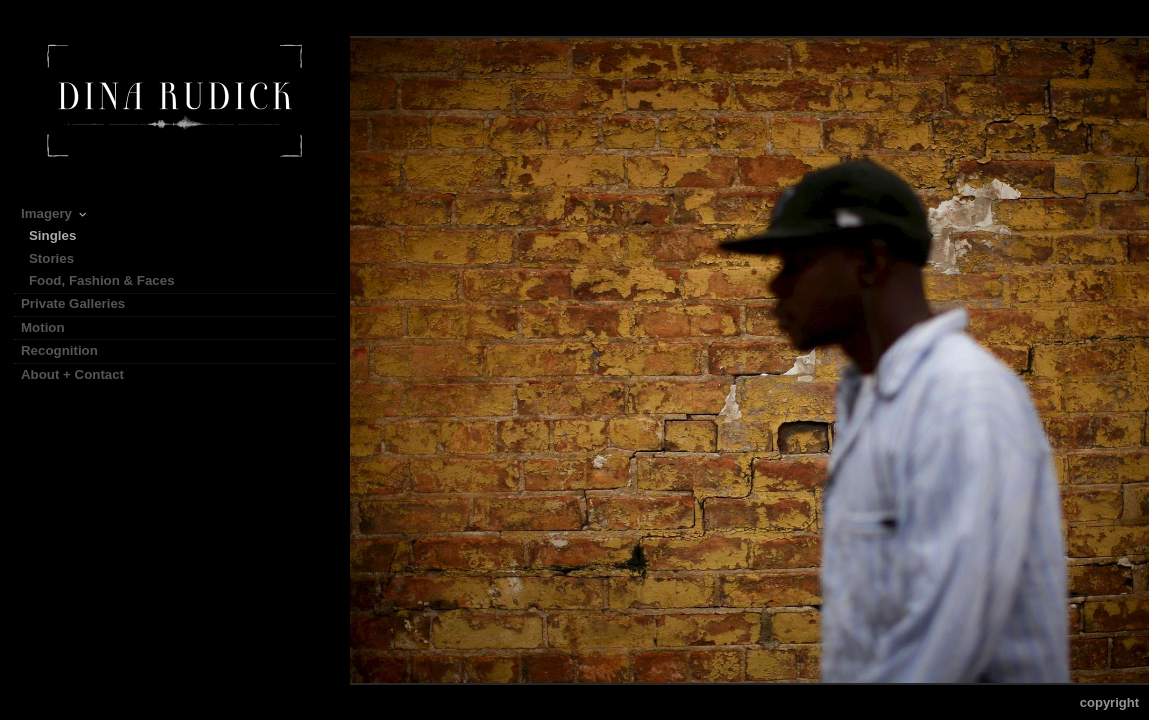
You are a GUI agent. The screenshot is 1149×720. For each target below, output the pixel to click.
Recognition (59, 350)
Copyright (1109, 702)
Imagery (55, 213)
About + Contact (72, 374)
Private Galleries (73, 303)
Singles (52, 235)
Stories (60, 258)
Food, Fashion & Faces (102, 280)
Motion (51, 327)
